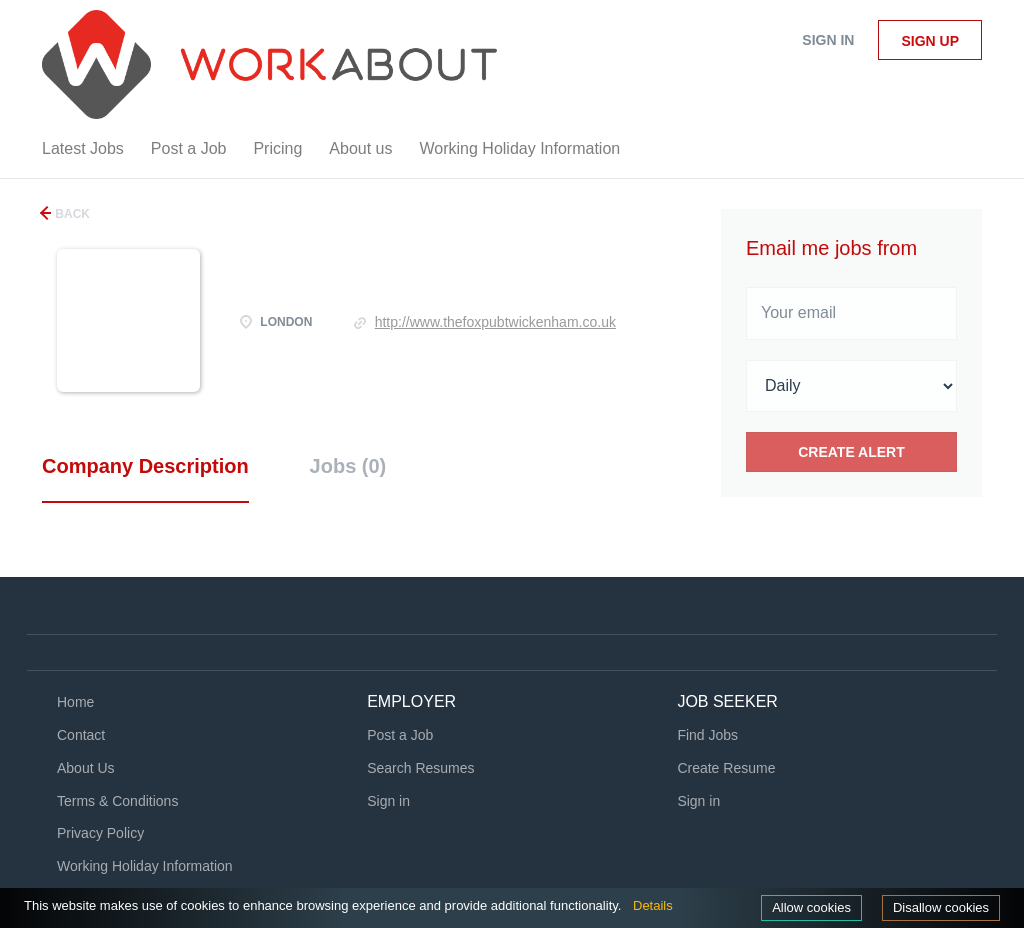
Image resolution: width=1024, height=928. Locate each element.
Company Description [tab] (145, 466)
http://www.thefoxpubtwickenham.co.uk (495, 322)
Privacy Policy (100, 833)
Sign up (930, 41)
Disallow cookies (941, 907)
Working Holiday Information (145, 866)
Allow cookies (811, 907)
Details (653, 905)
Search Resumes (420, 768)
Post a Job (400, 735)
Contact (81, 735)
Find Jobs (707, 735)
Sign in (828, 40)
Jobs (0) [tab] (348, 466)
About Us (86, 768)
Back (71, 214)
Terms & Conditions (117, 801)
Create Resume (726, 768)
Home (75, 702)
